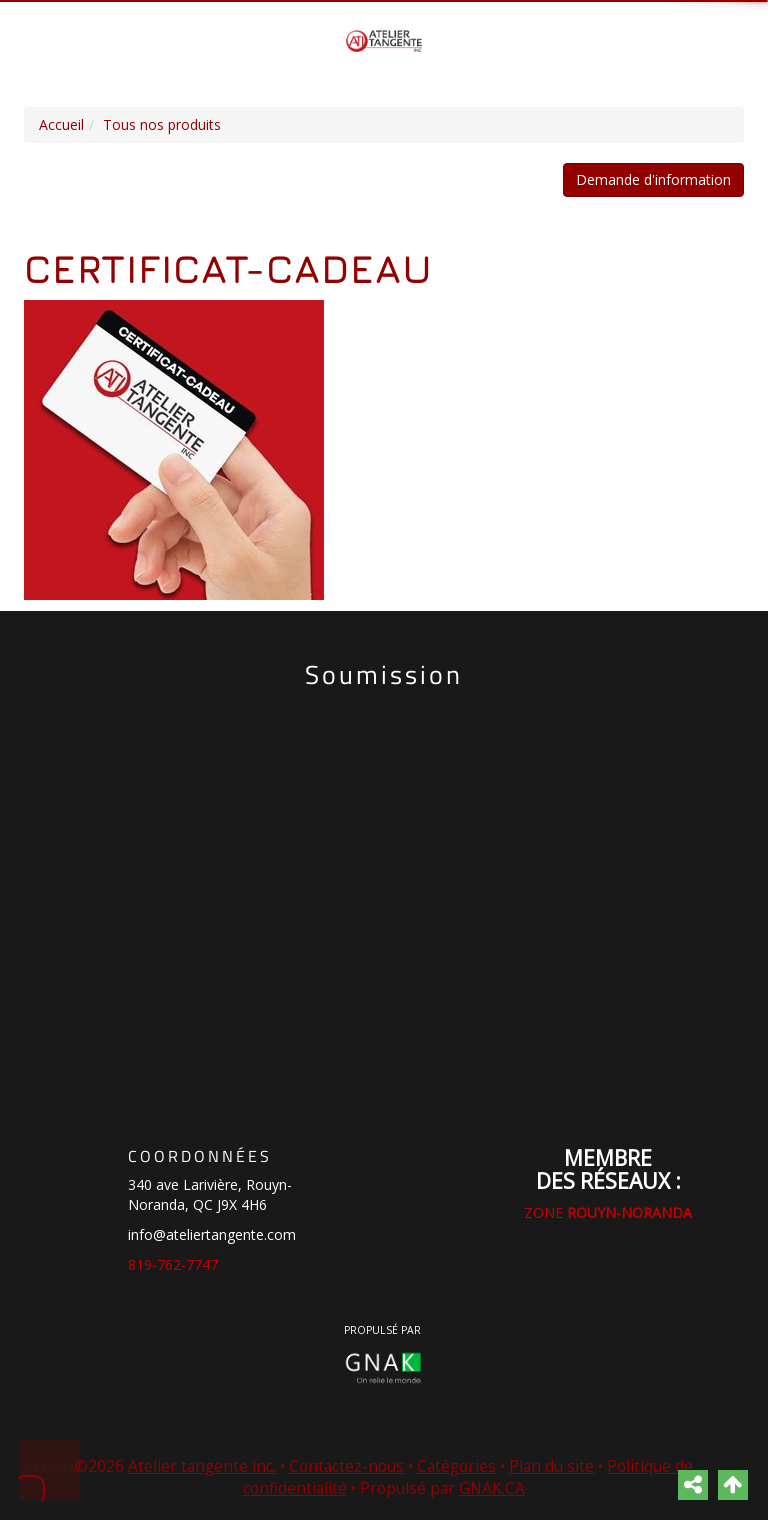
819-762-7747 (173, 1264)
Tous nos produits (162, 124)
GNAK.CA (492, 1488)
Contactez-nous (346, 1466)
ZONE (608, 1212)
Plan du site (551, 1466)
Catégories (456, 1466)
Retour (51, 1468)
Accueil (61, 124)
